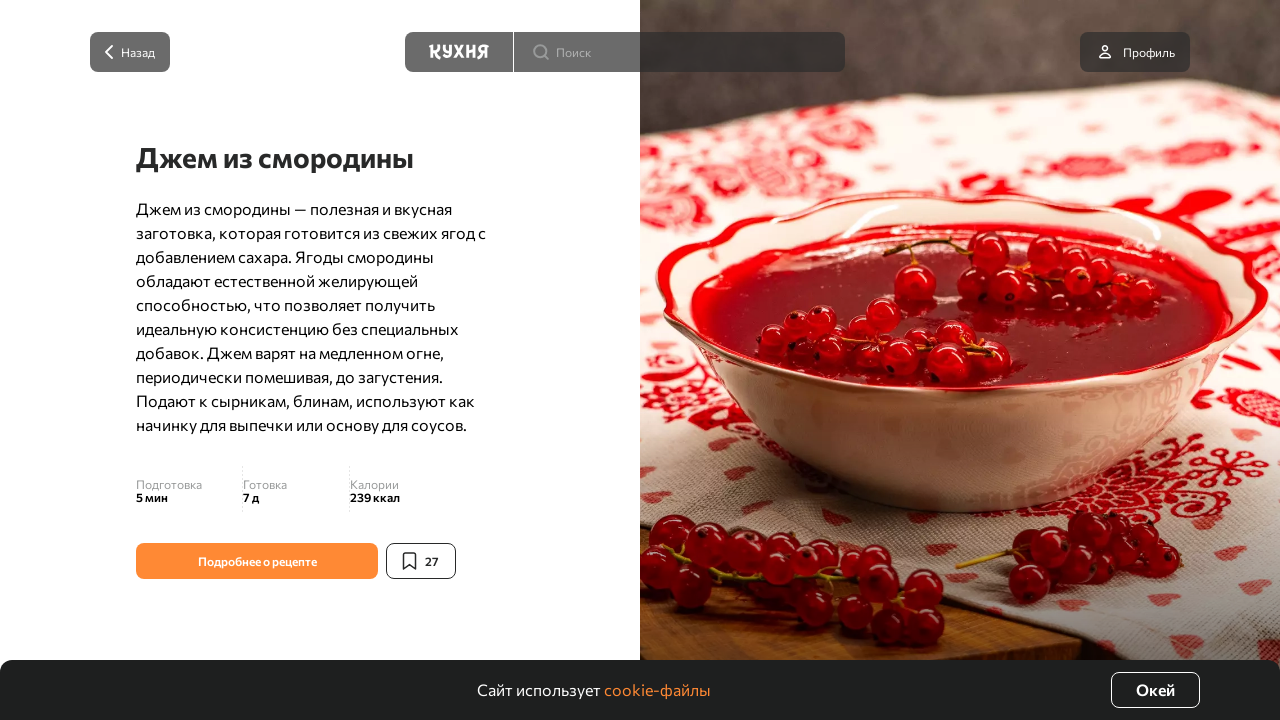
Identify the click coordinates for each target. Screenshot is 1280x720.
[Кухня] (459, 52)
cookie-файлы (657, 689)
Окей (1155, 689)
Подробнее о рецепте (257, 561)
